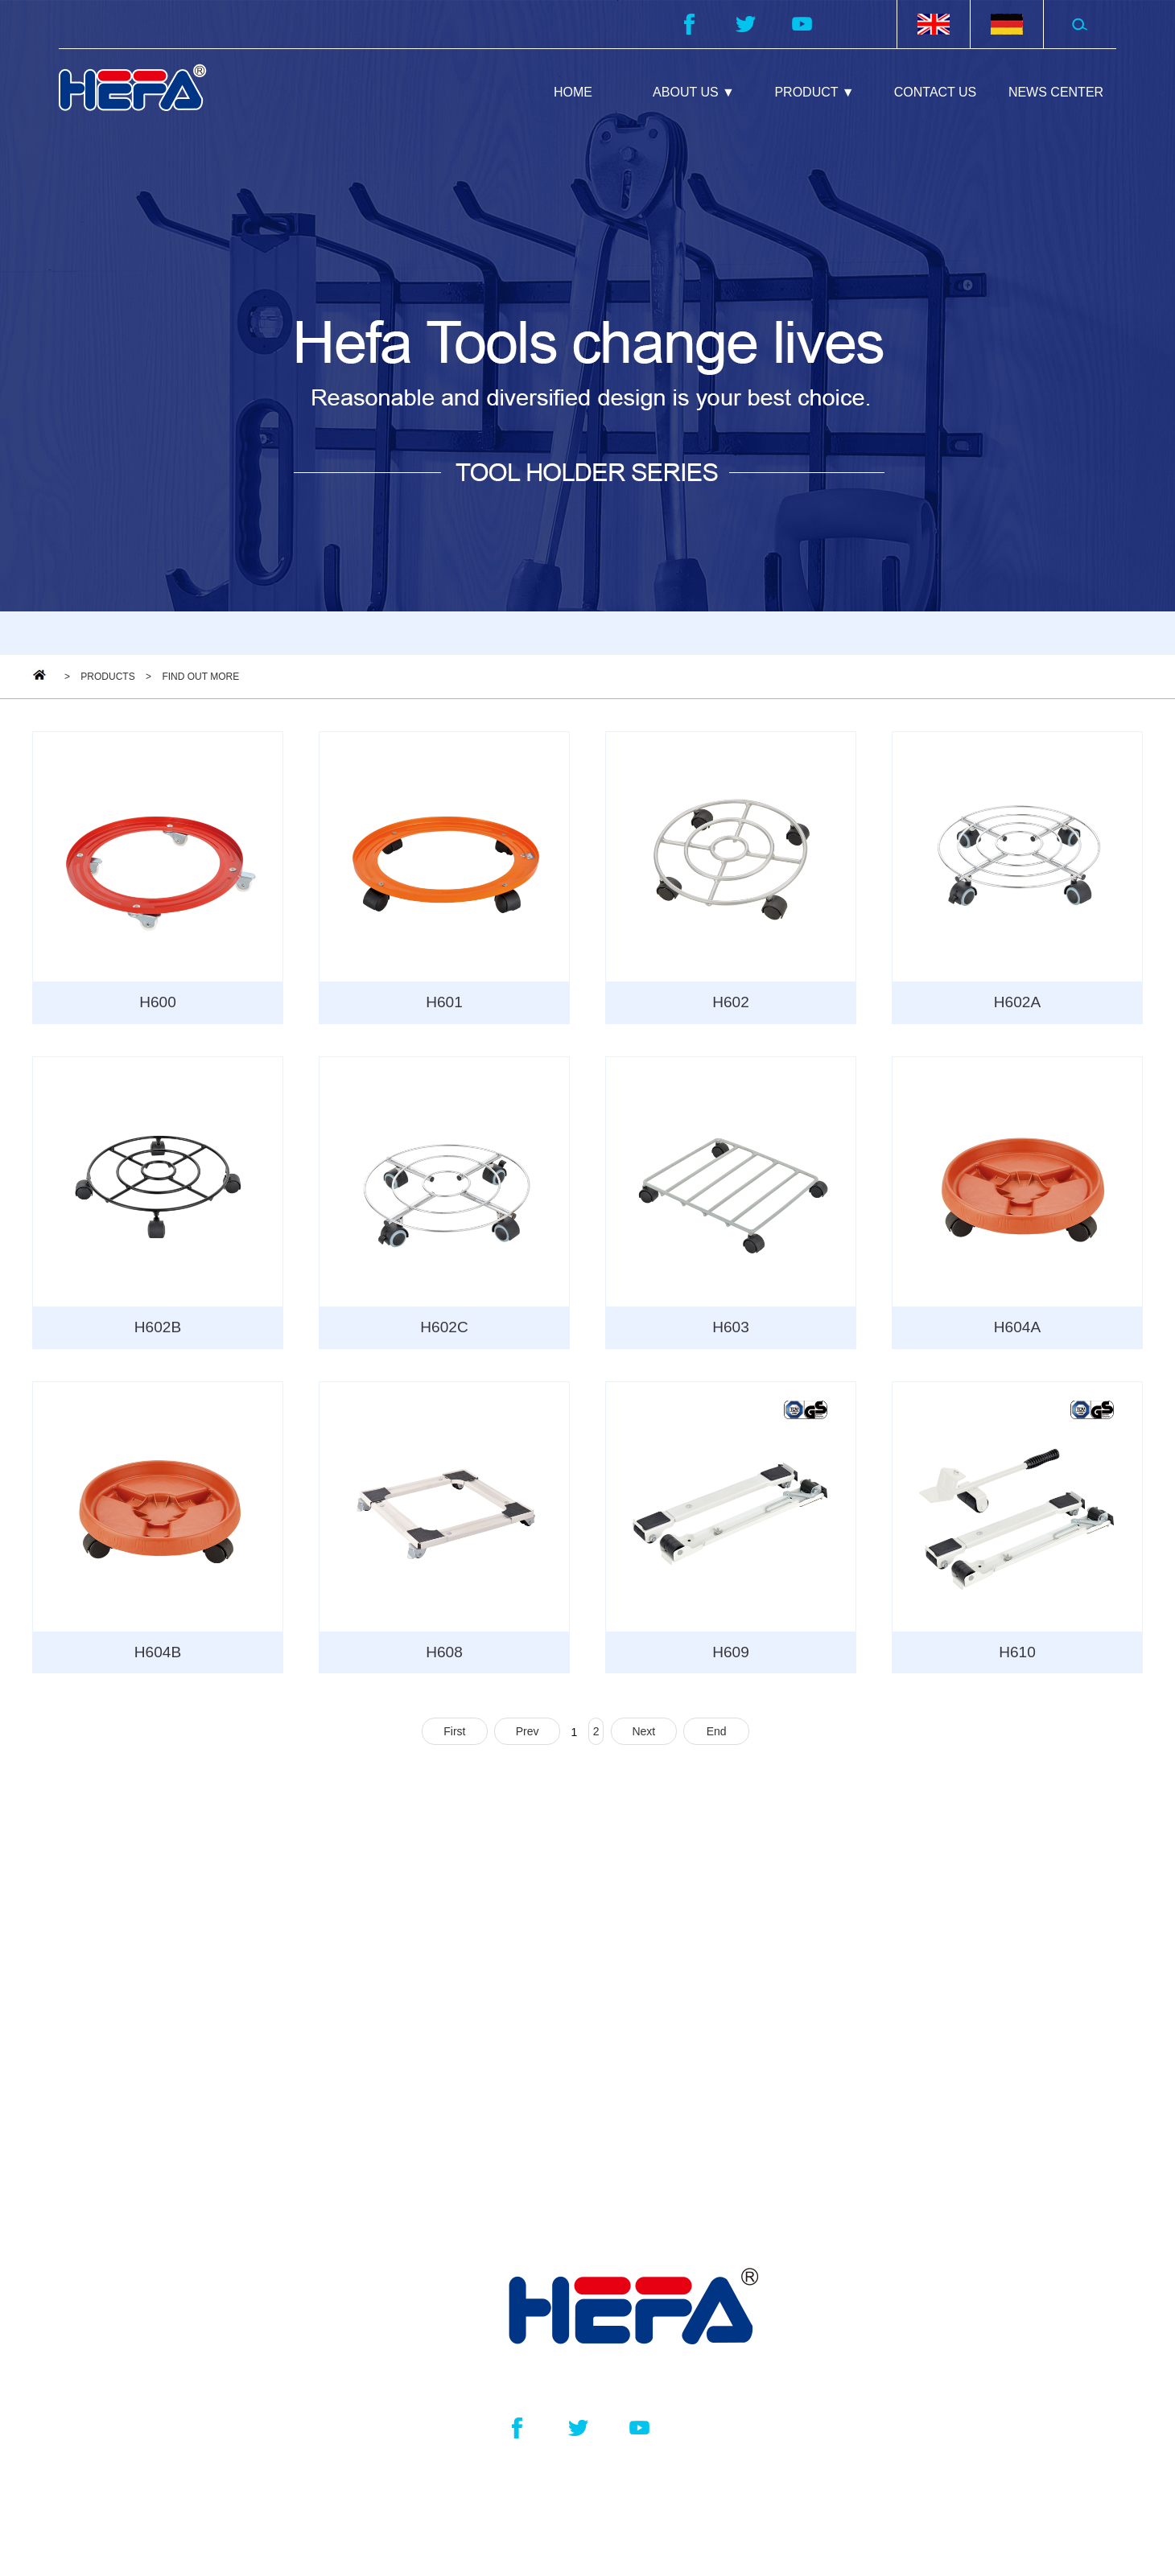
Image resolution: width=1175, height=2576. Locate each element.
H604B (157, 1656)
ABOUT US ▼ (694, 92)
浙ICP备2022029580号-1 (803, 2503)
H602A (1016, 1003)
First (454, 1736)
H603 (730, 1330)
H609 (730, 1656)
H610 (1017, 1656)
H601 (444, 1003)
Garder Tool (545, 2128)
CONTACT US (935, 92)
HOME (573, 92)
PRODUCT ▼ (814, 92)
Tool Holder (543, 2007)
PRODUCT (566, 1945)
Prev (527, 1736)
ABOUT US (890, 1945)
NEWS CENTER (1055, 92)
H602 (730, 1003)
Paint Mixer (543, 2047)
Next (643, 1736)
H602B (157, 1330)
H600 (157, 1003)
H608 (444, 1656)
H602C (444, 1330)
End (717, 1736)
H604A (1016, 1330)
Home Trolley (549, 2088)
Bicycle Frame (553, 2168)
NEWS (865, 2166)
